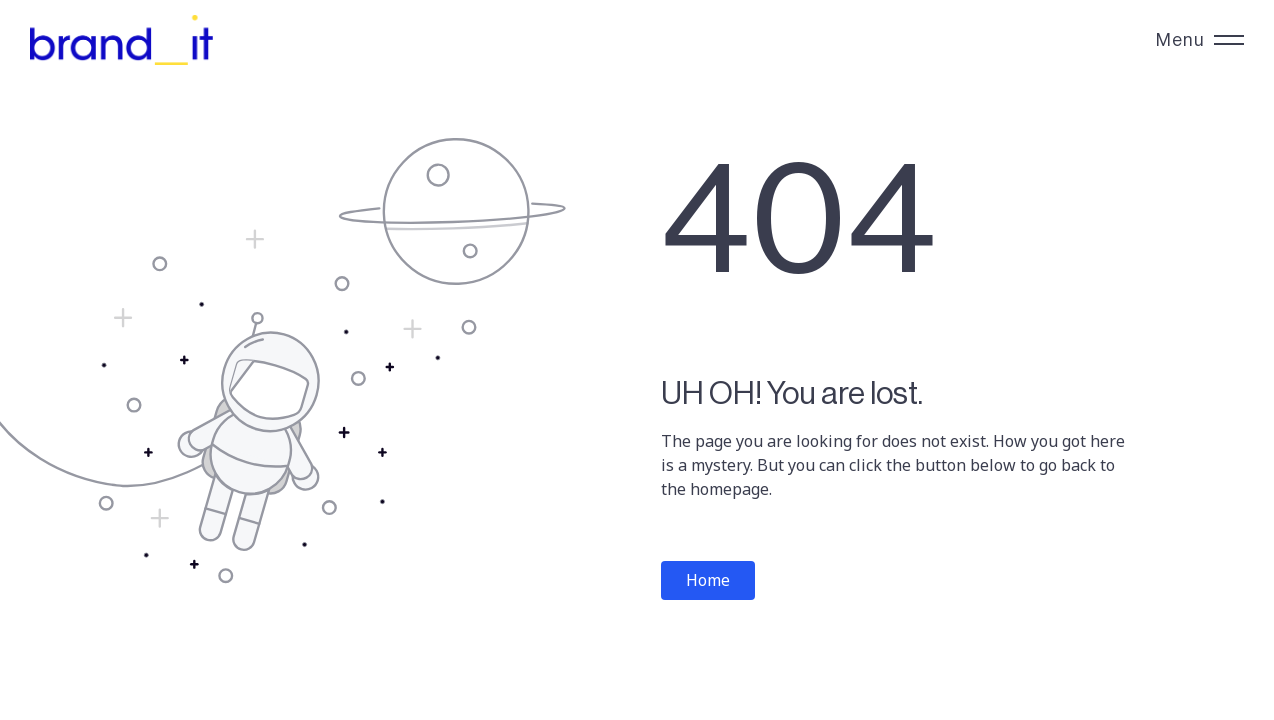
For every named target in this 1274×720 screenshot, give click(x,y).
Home (708, 580)
